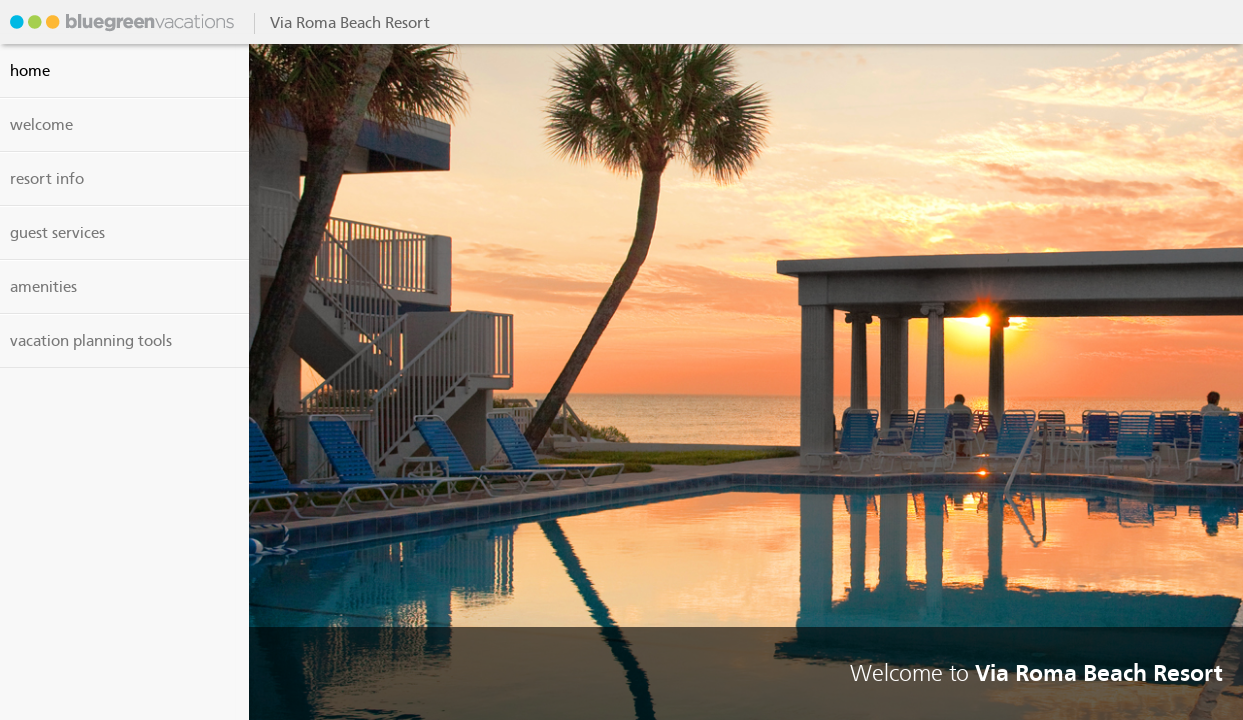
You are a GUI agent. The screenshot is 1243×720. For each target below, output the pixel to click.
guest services (57, 233)
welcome (41, 125)
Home (30, 71)
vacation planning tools (91, 341)
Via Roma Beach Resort (120, 22)
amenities (43, 287)
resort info (47, 179)
